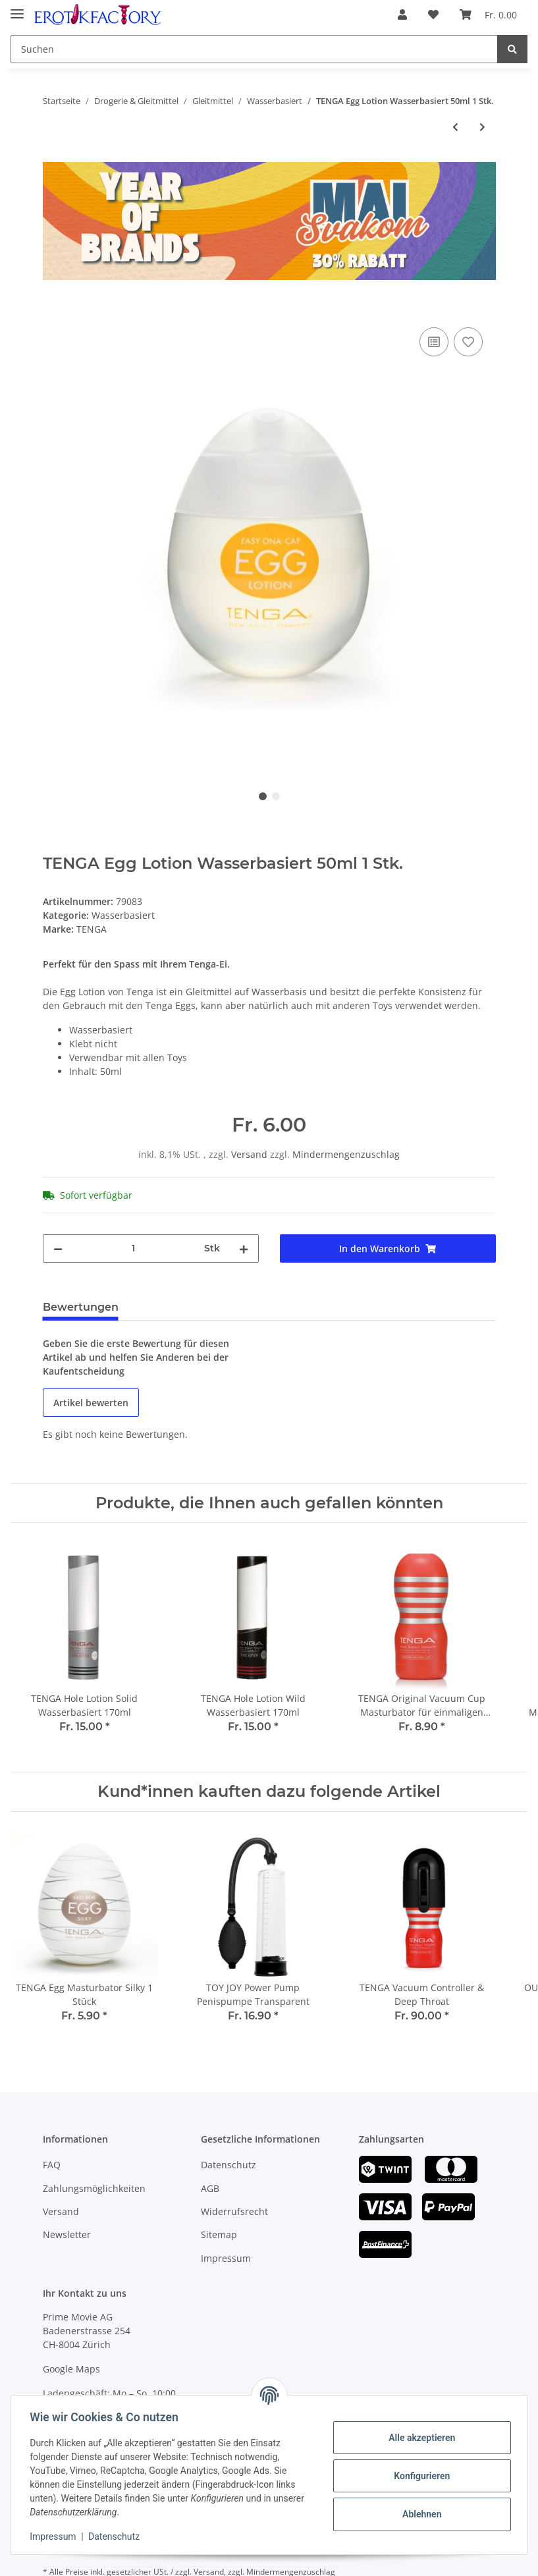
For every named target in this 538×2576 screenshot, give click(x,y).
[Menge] (133, 1248)
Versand (250, 1154)
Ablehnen (419, 2514)
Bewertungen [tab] (81, 1307)
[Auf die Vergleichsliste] (433, 341)
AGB (210, 2188)
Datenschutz (228, 2164)
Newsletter (67, 2234)
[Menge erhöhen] (243, 1248)
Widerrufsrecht (234, 2211)
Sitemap (219, 2234)
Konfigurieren (419, 2476)
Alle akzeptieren (419, 2437)
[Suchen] (254, 49)
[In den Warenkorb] (53, 309)
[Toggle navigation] (17, 8)
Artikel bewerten (90, 1402)
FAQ (52, 2164)
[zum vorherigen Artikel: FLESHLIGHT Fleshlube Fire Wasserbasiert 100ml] (455, 127)
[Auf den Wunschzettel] (468, 341)
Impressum (226, 2258)
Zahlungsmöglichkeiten (94, 2188)
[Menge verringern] (57, 1248)
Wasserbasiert (123, 915)
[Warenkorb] (488, 14)
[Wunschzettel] (433, 14)
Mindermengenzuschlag (346, 1154)
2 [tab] (276, 796)
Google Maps (71, 2369)
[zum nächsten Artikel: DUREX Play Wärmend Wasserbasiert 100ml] (482, 127)
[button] (402, 14)
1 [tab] (263, 796)
